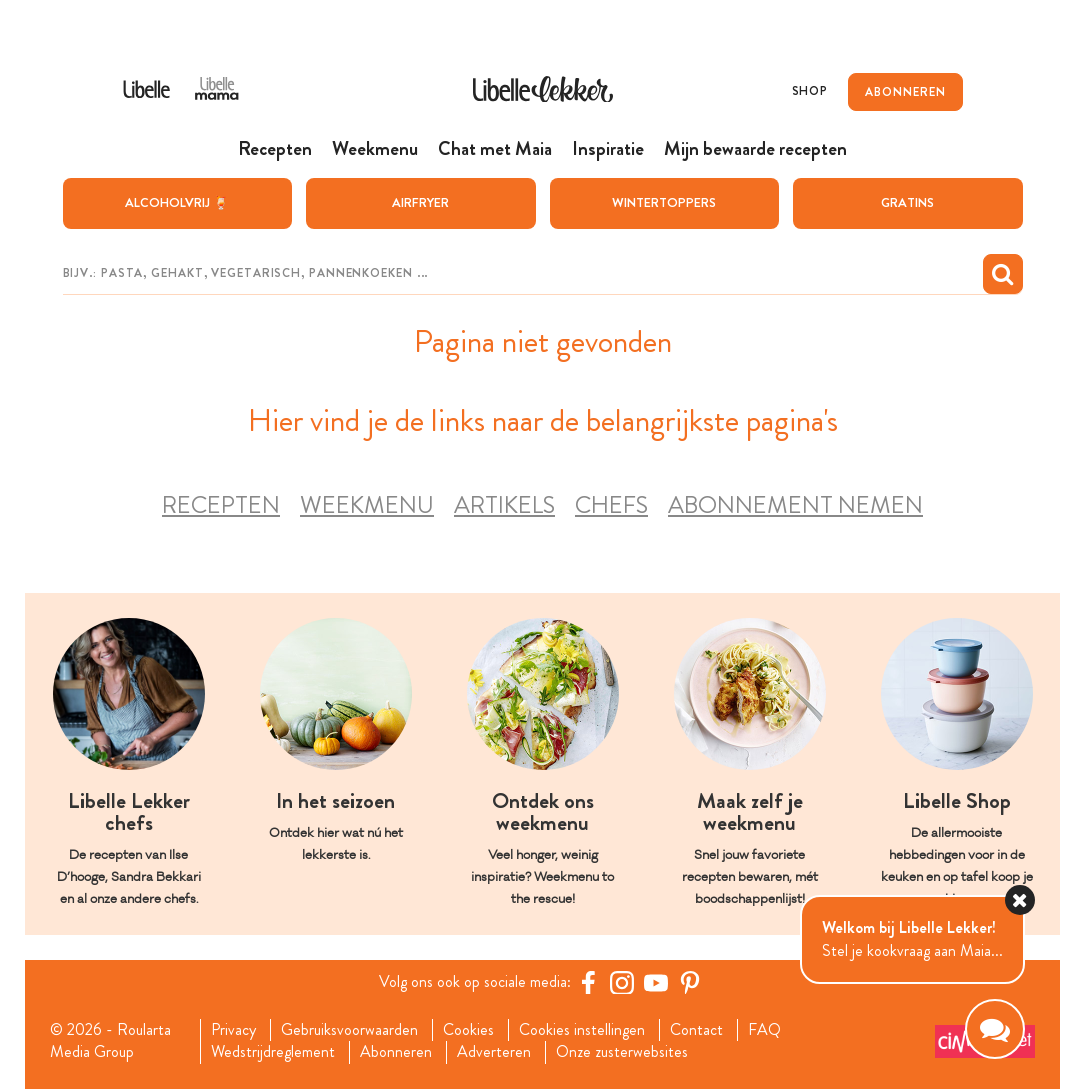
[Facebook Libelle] (588, 982)
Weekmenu (367, 505)
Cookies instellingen (582, 1030)
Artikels (504, 505)
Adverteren (494, 1052)
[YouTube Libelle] (656, 982)
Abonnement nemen (795, 505)
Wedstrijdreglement (273, 1052)
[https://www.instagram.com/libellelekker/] (622, 982)
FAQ (764, 1030)
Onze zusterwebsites (622, 1052)
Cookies (468, 1030)
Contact (696, 1030)
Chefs (611, 505)
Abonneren (396, 1052)
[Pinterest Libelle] (690, 982)
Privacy (233, 1030)
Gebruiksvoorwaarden (349, 1030)
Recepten (221, 505)
